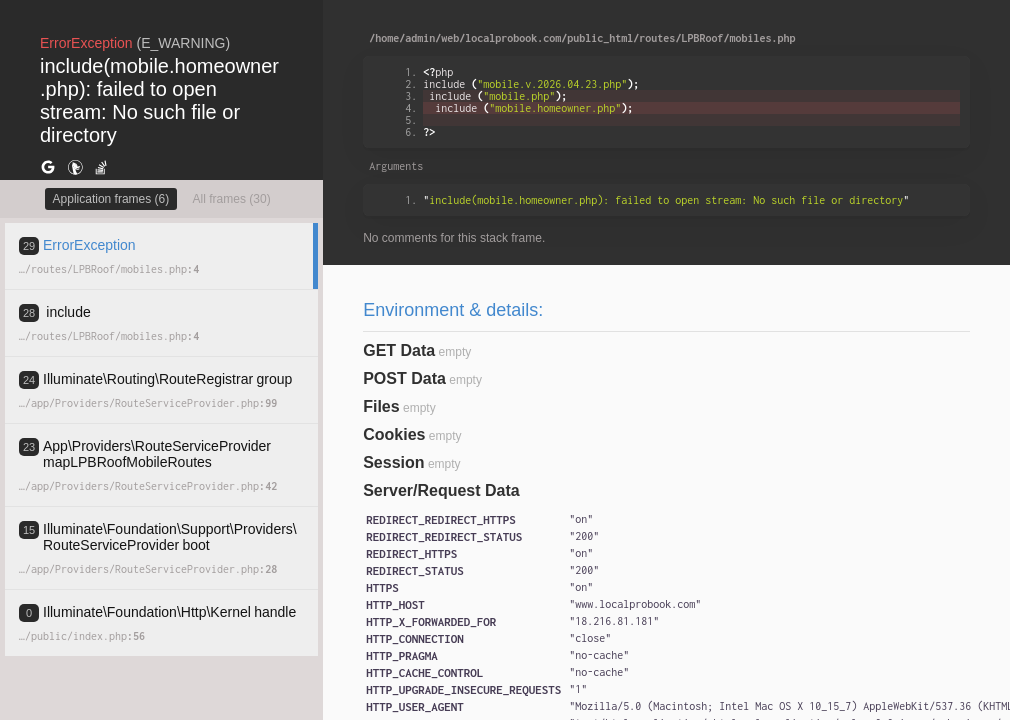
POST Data (404, 378)
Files (381, 406)
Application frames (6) (111, 199)
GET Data (399, 350)
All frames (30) (232, 199)
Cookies (394, 434)
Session (393, 462)
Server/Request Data (441, 490)
